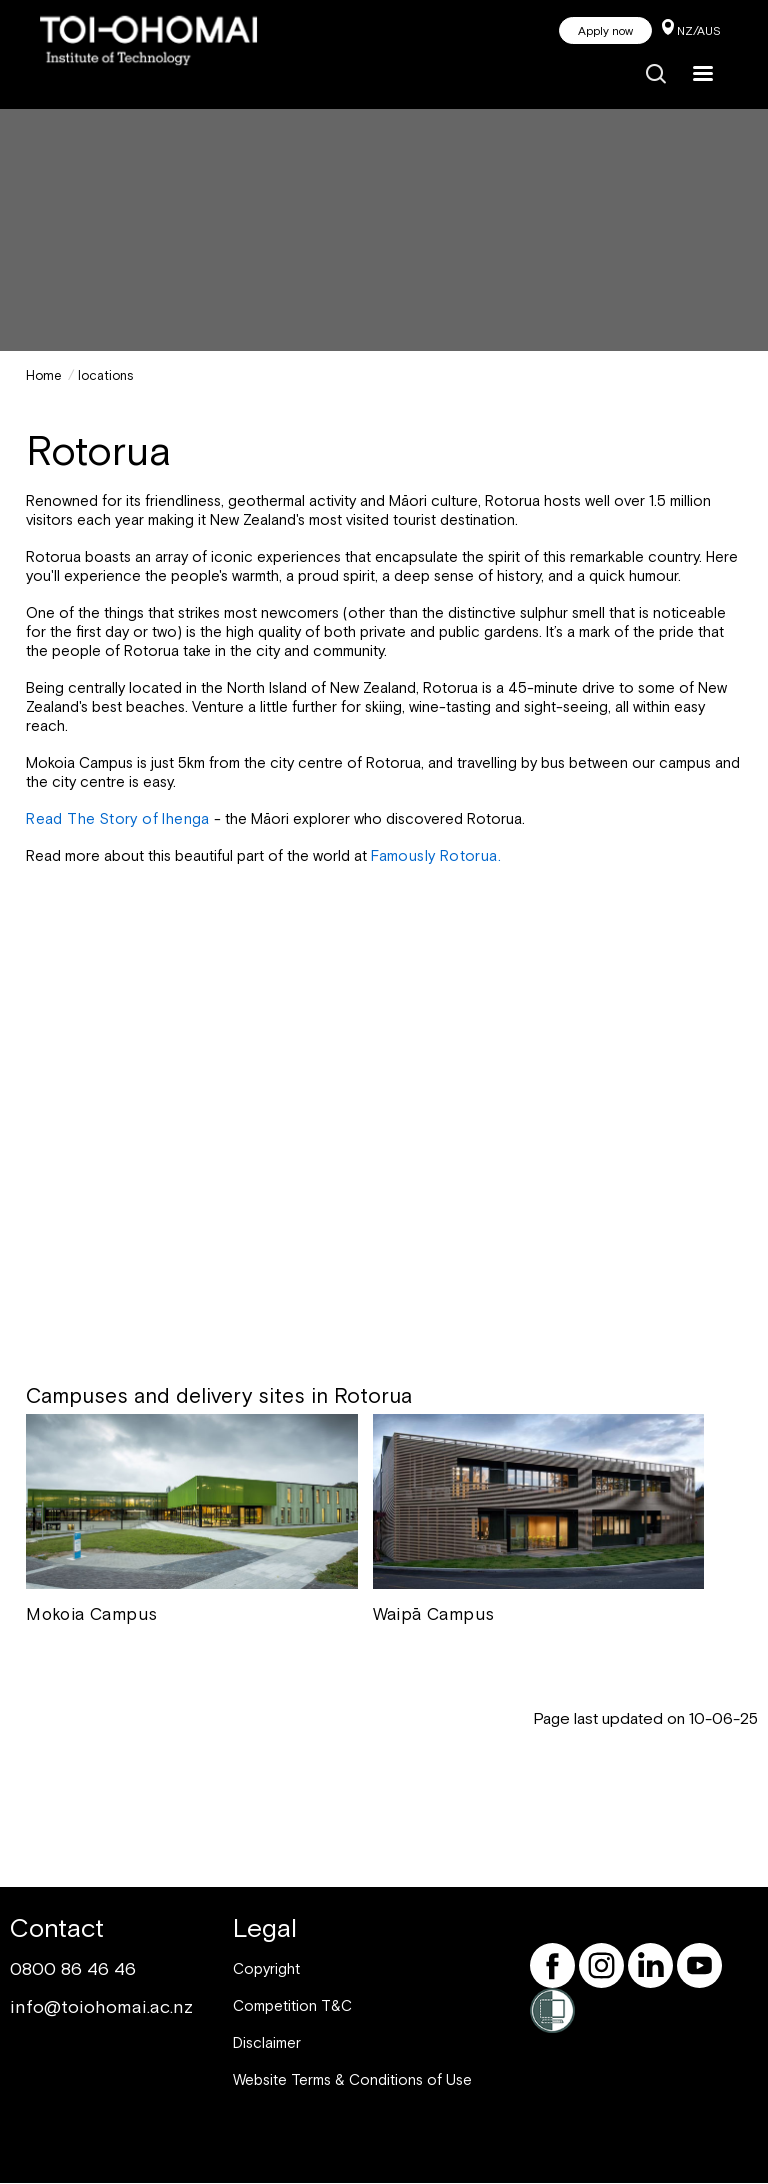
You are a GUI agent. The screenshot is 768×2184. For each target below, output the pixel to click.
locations (106, 375)
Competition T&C (292, 2005)
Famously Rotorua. (436, 855)
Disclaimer (267, 2042)
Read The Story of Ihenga (120, 818)
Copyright (266, 1968)
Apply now (605, 31)
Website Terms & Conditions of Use (352, 2079)
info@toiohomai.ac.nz (101, 2006)
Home (44, 375)
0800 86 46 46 (73, 1968)
